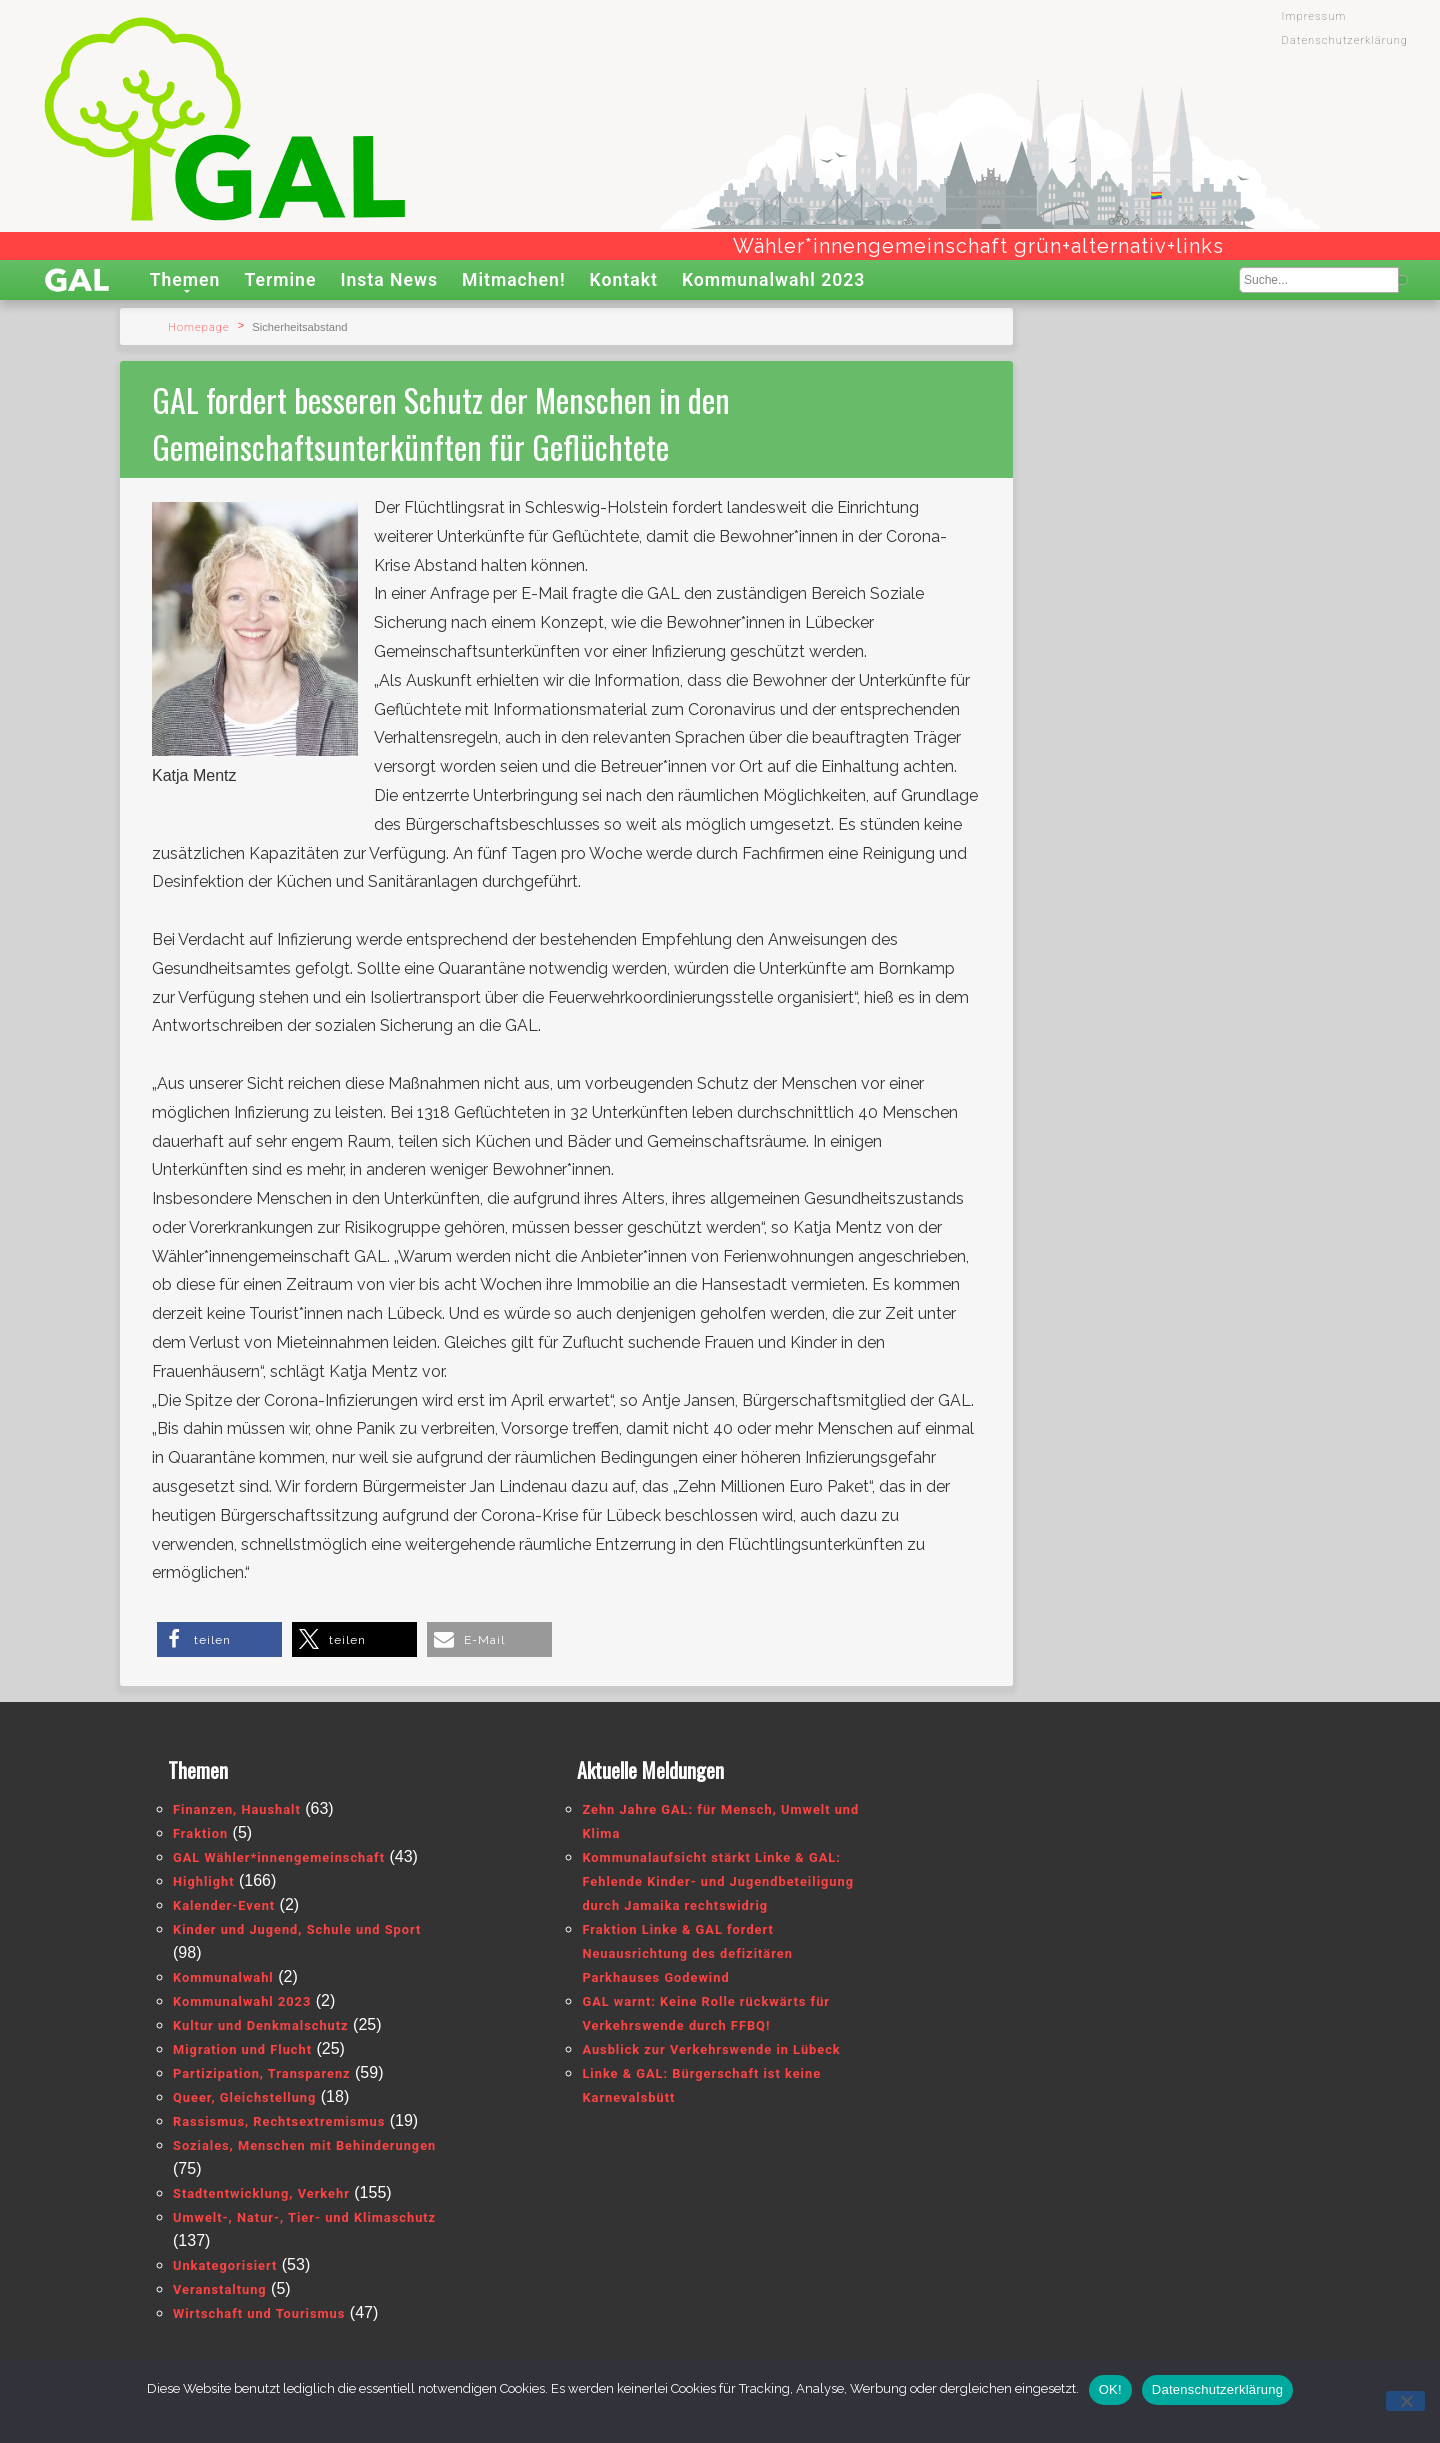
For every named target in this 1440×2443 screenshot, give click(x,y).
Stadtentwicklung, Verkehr (261, 2193)
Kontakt (624, 280)
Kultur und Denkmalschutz (261, 2025)
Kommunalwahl (223, 1977)
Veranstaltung (220, 2289)
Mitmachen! (514, 280)
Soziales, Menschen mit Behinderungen (304, 2145)
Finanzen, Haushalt (237, 1809)
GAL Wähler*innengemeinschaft (279, 1857)
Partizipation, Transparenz (262, 2073)
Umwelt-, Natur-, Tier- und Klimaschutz (304, 2217)
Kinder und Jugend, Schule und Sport (297, 1929)
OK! (1110, 2389)
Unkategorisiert (225, 2265)
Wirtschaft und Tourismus (259, 2313)
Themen (185, 280)
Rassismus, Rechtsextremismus (279, 2121)
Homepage (199, 327)
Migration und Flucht (242, 2049)
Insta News (389, 280)
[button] (219, 1639)
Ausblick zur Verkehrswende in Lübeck (711, 2049)
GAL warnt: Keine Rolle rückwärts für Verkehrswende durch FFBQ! (706, 2013)
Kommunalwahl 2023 (774, 280)
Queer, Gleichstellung (244, 2097)
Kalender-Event (224, 1905)
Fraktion (200, 1833)
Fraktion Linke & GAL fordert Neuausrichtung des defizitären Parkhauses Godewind (687, 1953)
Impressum (1314, 16)
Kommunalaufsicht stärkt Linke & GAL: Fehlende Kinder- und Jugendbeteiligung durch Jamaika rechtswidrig (718, 1881)
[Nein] (1405, 2401)
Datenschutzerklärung (1345, 40)
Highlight (203, 1881)
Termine (280, 280)
